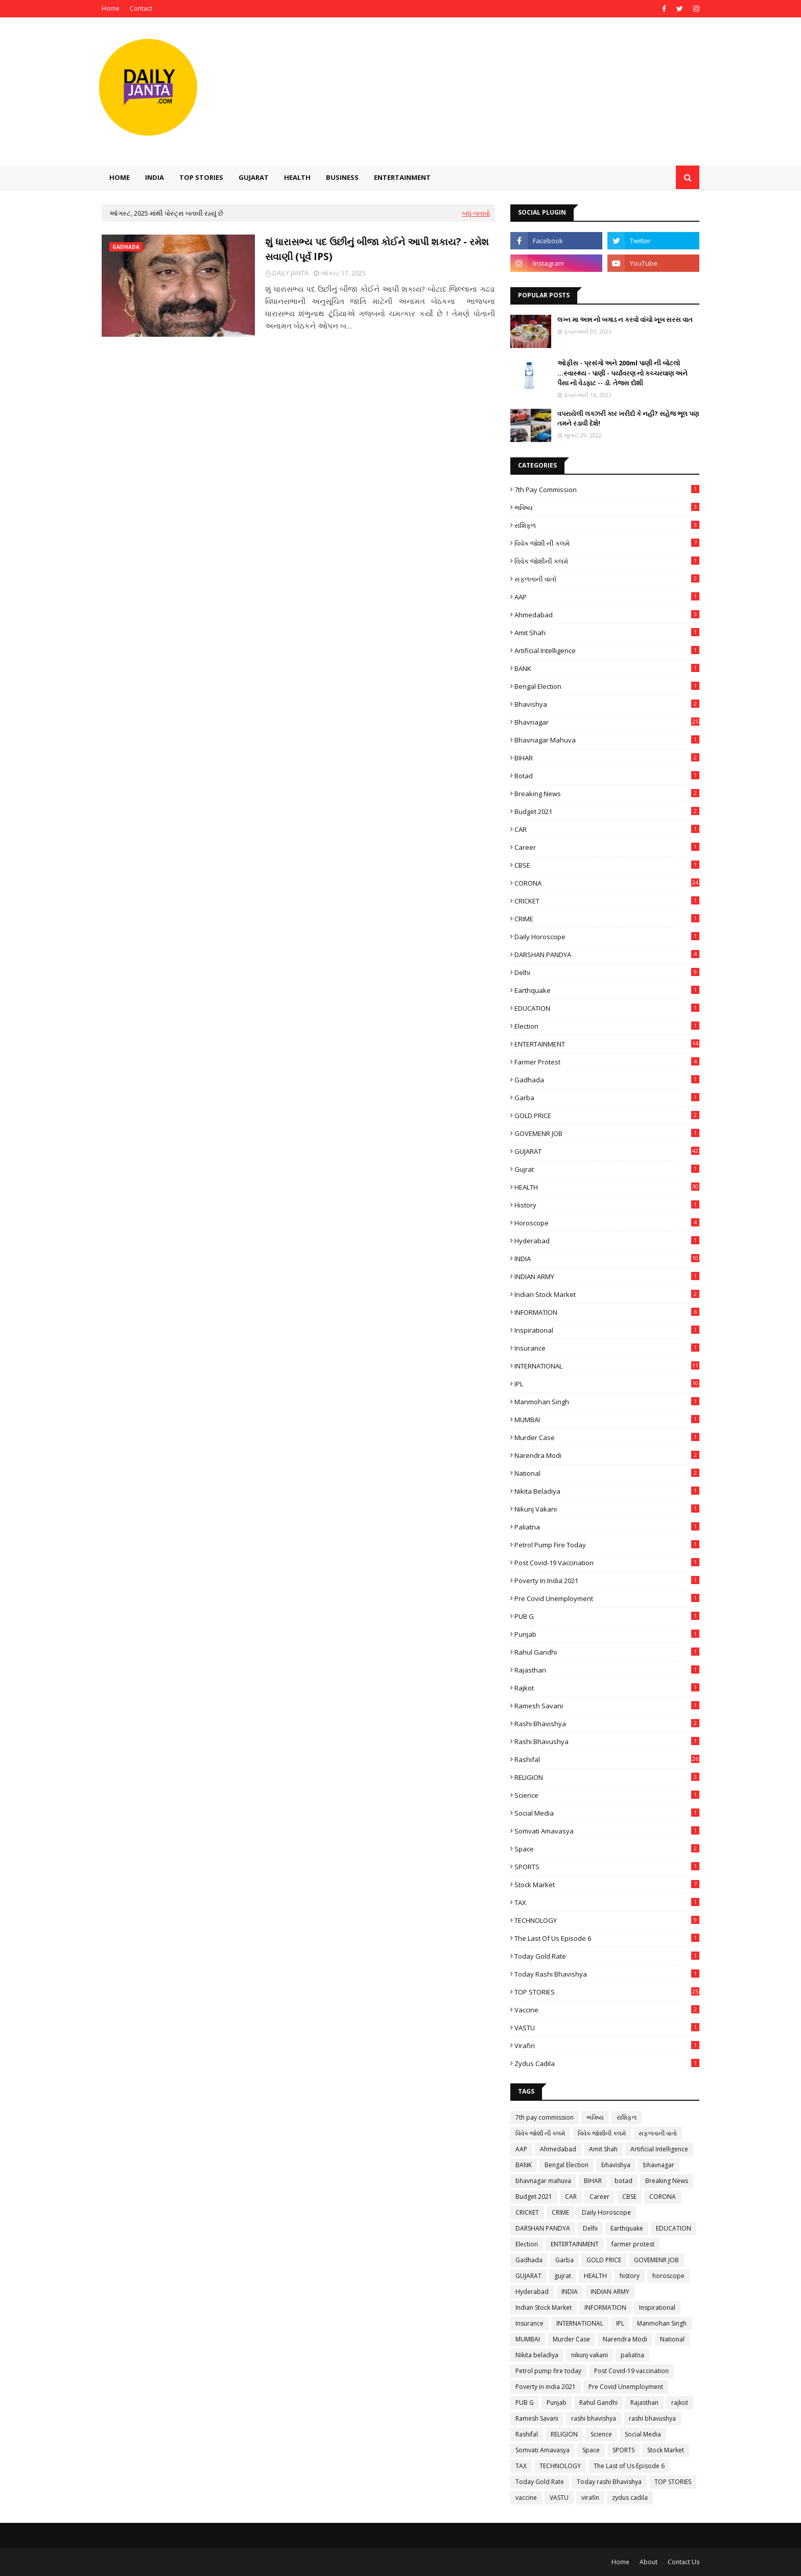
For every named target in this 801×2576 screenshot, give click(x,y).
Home (111, 8)
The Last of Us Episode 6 (606, 1938)
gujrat (606, 1169)
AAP (606, 596)
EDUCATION (606, 1008)
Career (606, 847)
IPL (606, 1383)
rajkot (606, 1687)
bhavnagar (606, 722)
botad (606, 775)
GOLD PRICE (606, 1115)
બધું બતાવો (476, 213)
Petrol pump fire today (606, 1544)
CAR (606, 829)
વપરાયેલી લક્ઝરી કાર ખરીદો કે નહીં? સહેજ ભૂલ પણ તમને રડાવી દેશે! (628, 418)
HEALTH (606, 1187)
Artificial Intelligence (606, 650)
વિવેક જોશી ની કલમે (606, 543)
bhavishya (606, 704)
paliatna (606, 1526)
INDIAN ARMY (606, 1276)
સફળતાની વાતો (606, 579)
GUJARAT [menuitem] (254, 177)
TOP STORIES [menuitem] (201, 177)
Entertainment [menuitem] (402, 177)
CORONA (606, 883)
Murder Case (606, 1437)
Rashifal (606, 1759)
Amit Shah (606, 632)
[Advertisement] (513, 104)
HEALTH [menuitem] (297, 177)
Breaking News (606, 793)
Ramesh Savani (606, 1705)
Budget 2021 (606, 811)
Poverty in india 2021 (606, 1580)
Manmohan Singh (606, 1401)
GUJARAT (606, 1151)
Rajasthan (606, 1670)
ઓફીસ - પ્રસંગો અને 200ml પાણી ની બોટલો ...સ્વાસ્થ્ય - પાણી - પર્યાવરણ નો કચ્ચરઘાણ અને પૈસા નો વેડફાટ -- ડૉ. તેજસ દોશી (622, 372)
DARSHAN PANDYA (606, 954)
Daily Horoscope (606, 936)
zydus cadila (606, 2063)
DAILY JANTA (290, 273)
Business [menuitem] (342, 177)
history (606, 1205)
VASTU (606, 2027)
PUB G (606, 1616)
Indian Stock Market (606, 1294)
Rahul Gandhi (606, 1652)
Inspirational (606, 1330)
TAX (606, 1902)
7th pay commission (606, 489)
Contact (141, 8)
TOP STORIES (606, 1992)
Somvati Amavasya (606, 1831)
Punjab (606, 1634)
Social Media (606, 1813)
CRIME (606, 918)
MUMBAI (606, 1419)
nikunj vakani (606, 1509)
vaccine (606, 2009)
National (606, 1473)
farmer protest (606, 1061)
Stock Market (606, 1884)
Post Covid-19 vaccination (606, 1562)
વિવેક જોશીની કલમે (606, 561)
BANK (606, 668)
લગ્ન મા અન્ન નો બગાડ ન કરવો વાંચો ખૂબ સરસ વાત (625, 319)
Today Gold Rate (606, 1956)
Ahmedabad (606, 614)
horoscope (606, 1222)
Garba (606, 1097)
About (648, 2562)
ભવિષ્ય (606, 507)
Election (606, 1026)
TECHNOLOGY (606, 1920)
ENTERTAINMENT (606, 1044)
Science (606, 1795)
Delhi (606, 972)
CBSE (606, 865)
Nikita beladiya (606, 1491)
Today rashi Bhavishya (606, 1974)
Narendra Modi (606, 1455)
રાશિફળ (606, 525)
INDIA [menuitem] (154, 177)
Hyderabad (606, 1240)
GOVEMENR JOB (606, 1133)
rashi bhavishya (606, 1723)
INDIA (606, 1258)
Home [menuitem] (119, 177)
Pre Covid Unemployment (606, 1598)
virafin (606, 2045)
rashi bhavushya (606, 1741)
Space (606, 1848)
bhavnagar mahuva (606, 740)
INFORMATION (606, 1312)
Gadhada (606, 1079)
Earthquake (606, 990)
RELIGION (606, 1777)
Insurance (606, 1348)
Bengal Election (606, 686)
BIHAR (606, 757)
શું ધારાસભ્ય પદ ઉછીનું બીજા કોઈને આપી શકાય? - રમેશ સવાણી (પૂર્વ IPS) (377, 249)
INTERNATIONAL (606, 1366)
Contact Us (683, 2562)
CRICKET (606, 901)
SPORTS (606, 1866)
